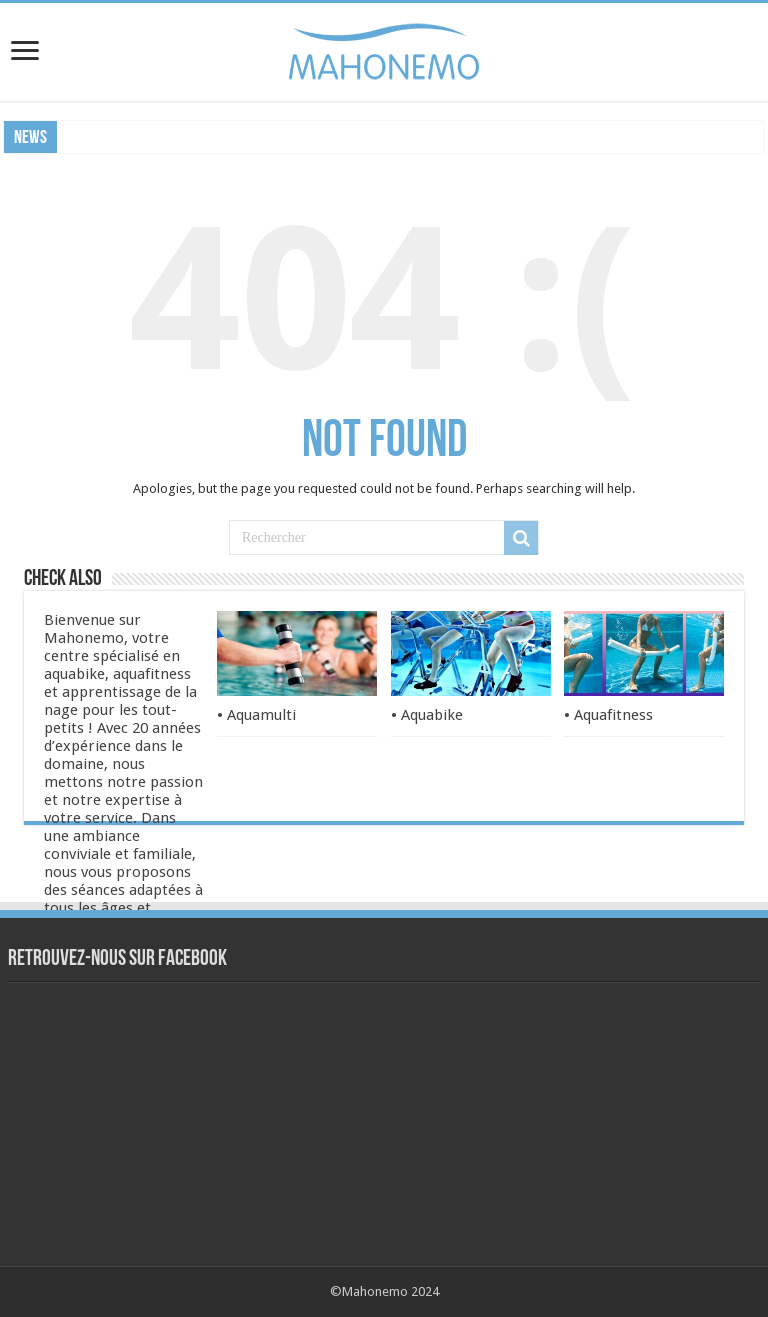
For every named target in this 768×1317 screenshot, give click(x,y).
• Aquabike (427, 715)
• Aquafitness (608, 715)
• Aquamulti (256, 715)
